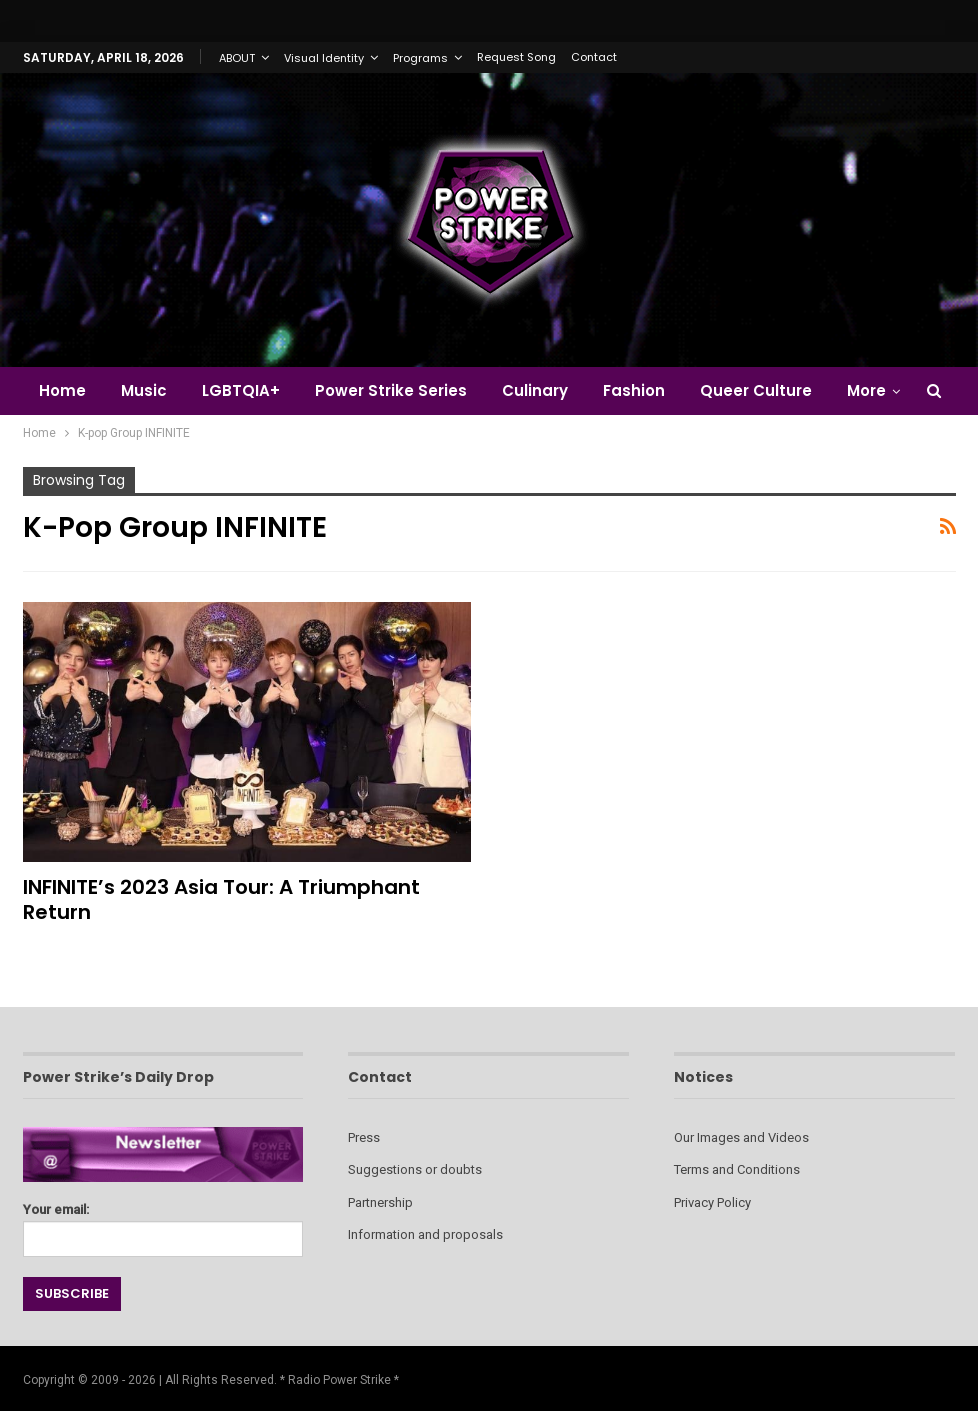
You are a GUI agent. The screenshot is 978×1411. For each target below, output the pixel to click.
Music (144, 390)
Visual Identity (324, 58)
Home (62, 390)
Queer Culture (756, 390)
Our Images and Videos (741, 1137)
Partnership (380, 1202)
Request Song (516, 57)
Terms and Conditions (737, 1169)
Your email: (163, 1224)
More (866, 390)
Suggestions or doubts (415, 1169)
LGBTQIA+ (241, 390)
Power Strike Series (391, 390)
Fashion (634, 390)
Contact (594, 57)
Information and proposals (425, 1234)
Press (364, 1137)
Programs (420, 58)
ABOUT (237, 58)
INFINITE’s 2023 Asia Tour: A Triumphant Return (221, 899)
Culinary (535, 390)
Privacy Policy (712, 1202)
